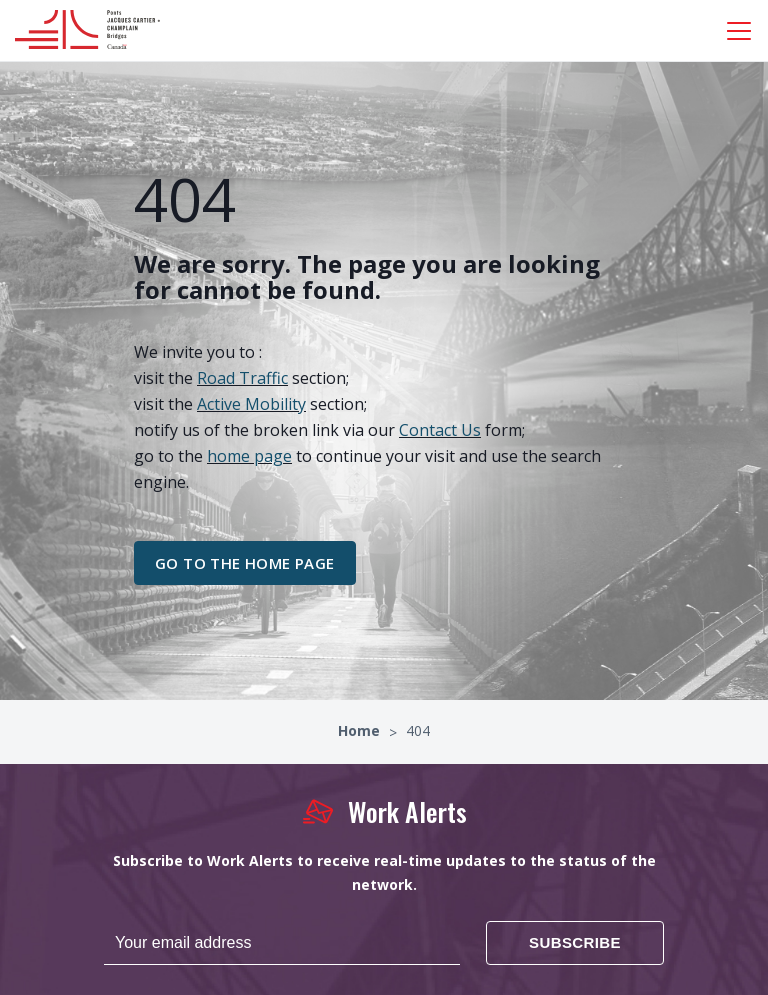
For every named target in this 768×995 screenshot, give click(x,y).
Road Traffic (242, 378)
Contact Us (440, 430)
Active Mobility (251, 404)
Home (361, 730)
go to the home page (245, 563)
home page (249, 456)
